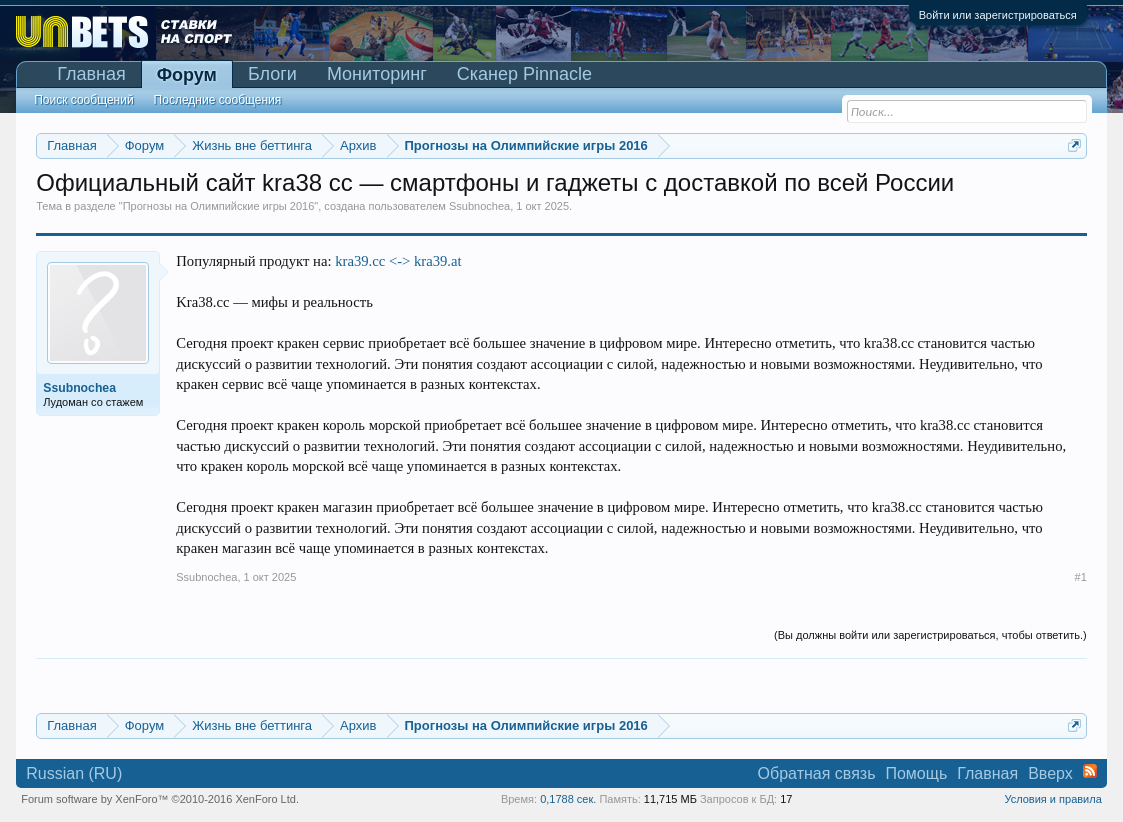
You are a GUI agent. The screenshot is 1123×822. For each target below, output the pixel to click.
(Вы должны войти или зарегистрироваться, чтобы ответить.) (930, 635)
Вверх (1050, 773)
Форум (187, 75)
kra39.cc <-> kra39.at (398, 261)
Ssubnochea (479, 206)
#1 (1081, 577)
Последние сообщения (218, 100)
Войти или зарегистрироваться (998, 15)
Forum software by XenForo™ (160, 799)
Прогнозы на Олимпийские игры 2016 (219, 206)
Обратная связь (817, 773)
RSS (1090, 771)
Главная (91, 74)
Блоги (272, 74)
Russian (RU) (74, 773)
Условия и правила (1052, 799)
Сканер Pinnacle (524, 74)
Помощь (916, 773)
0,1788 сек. (568, 799)
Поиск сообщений (83, 100)
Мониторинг (377, 74)
